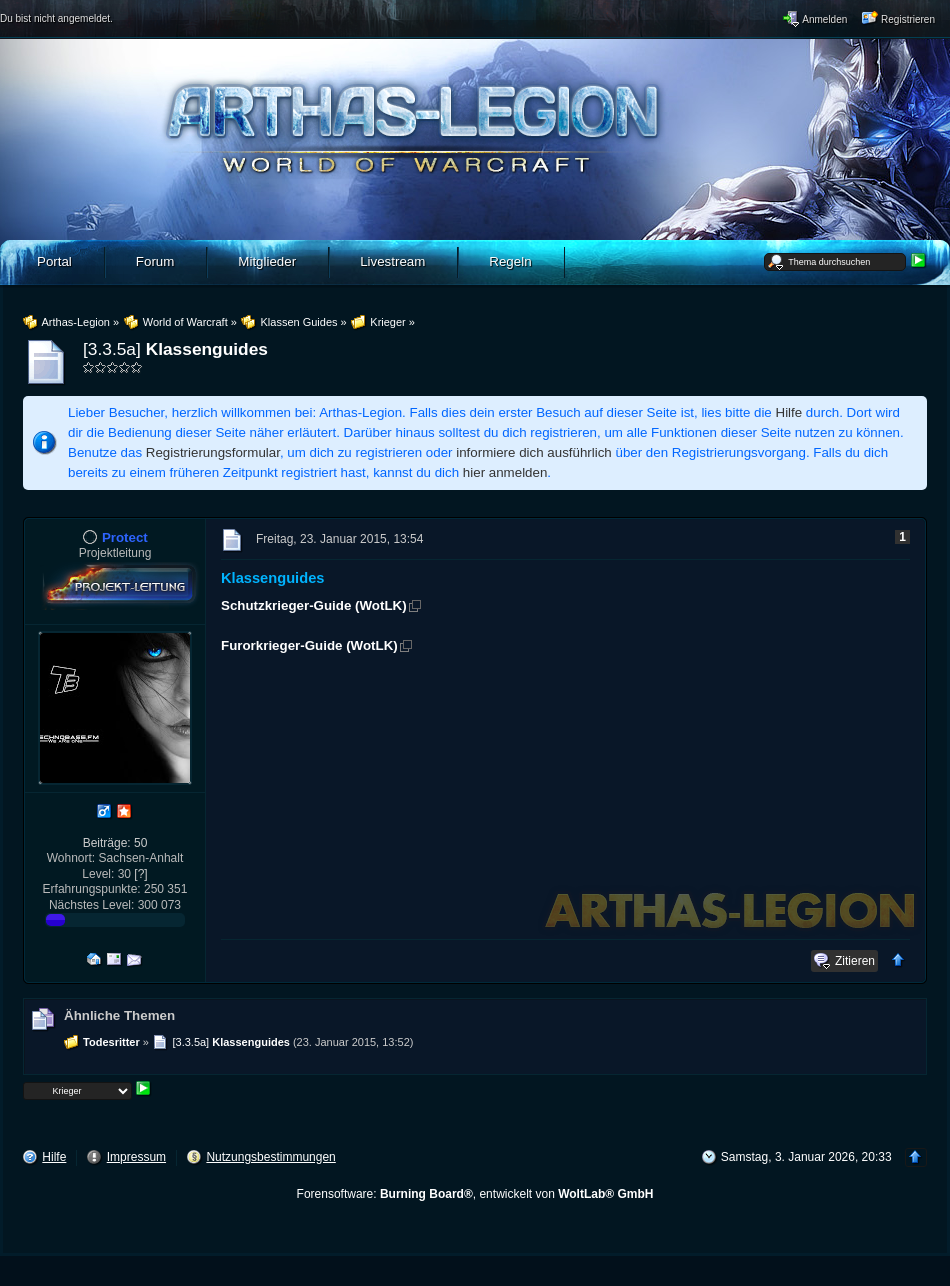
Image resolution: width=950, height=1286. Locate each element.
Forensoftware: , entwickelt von (475, 1194)
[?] (140, 874)
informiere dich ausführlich (534, 452)
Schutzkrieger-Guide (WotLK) (314, 605)
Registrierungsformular (213, 452)
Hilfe (789, 412)
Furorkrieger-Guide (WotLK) (309, 645)
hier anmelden (505, 472)
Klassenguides (207, 349)
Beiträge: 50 (115, 843)
